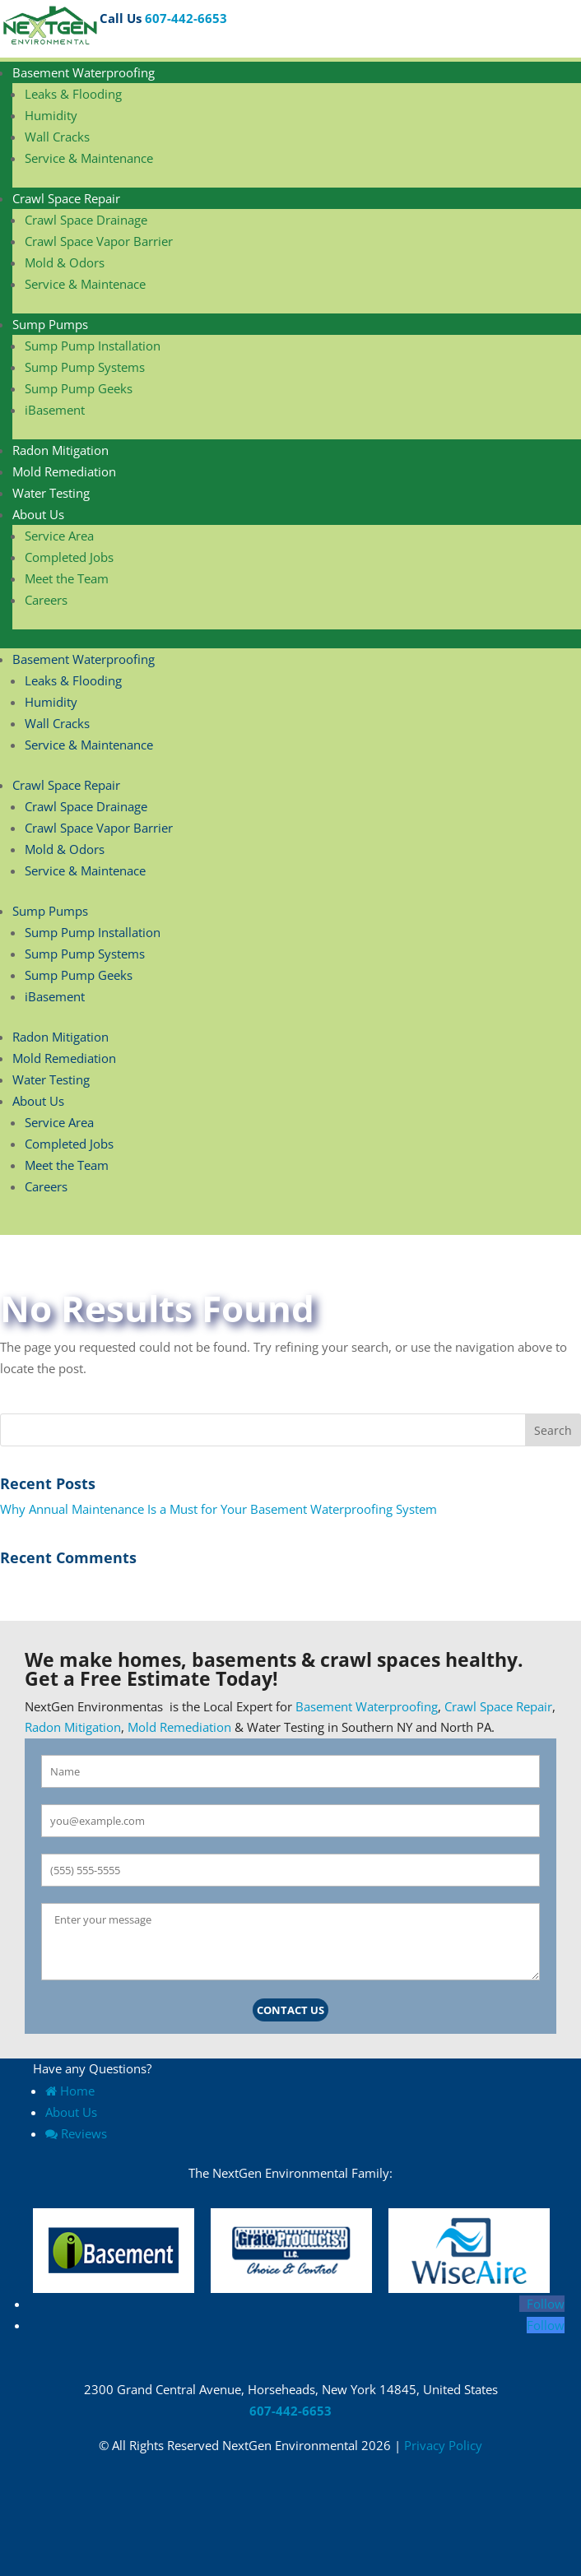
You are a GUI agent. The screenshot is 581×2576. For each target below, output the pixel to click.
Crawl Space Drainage (86, 219)
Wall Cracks (57, 136)
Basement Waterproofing (83, 72)
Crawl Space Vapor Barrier (99, 241)
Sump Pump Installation (92, 345)
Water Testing (51, 493)
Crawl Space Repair (66, 198)
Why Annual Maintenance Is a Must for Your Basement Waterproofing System (220, 1509)
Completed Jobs (69, 557)
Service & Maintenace (85, 284)
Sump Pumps (50, 324)
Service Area (59, 535)
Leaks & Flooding (73, 94)
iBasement (55, 409)
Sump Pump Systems (85, 367)
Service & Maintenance (89, 158)
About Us (38, 514)
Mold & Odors (65, 262)
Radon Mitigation (60, 450)
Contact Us (290, 2010)
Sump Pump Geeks (78, 388)
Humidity (51, 115)
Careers (46, 600)
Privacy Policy (443, 2445)
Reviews (76, 2133)
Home (70, 2090)
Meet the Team (67, 578)
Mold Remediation (64, 471)
